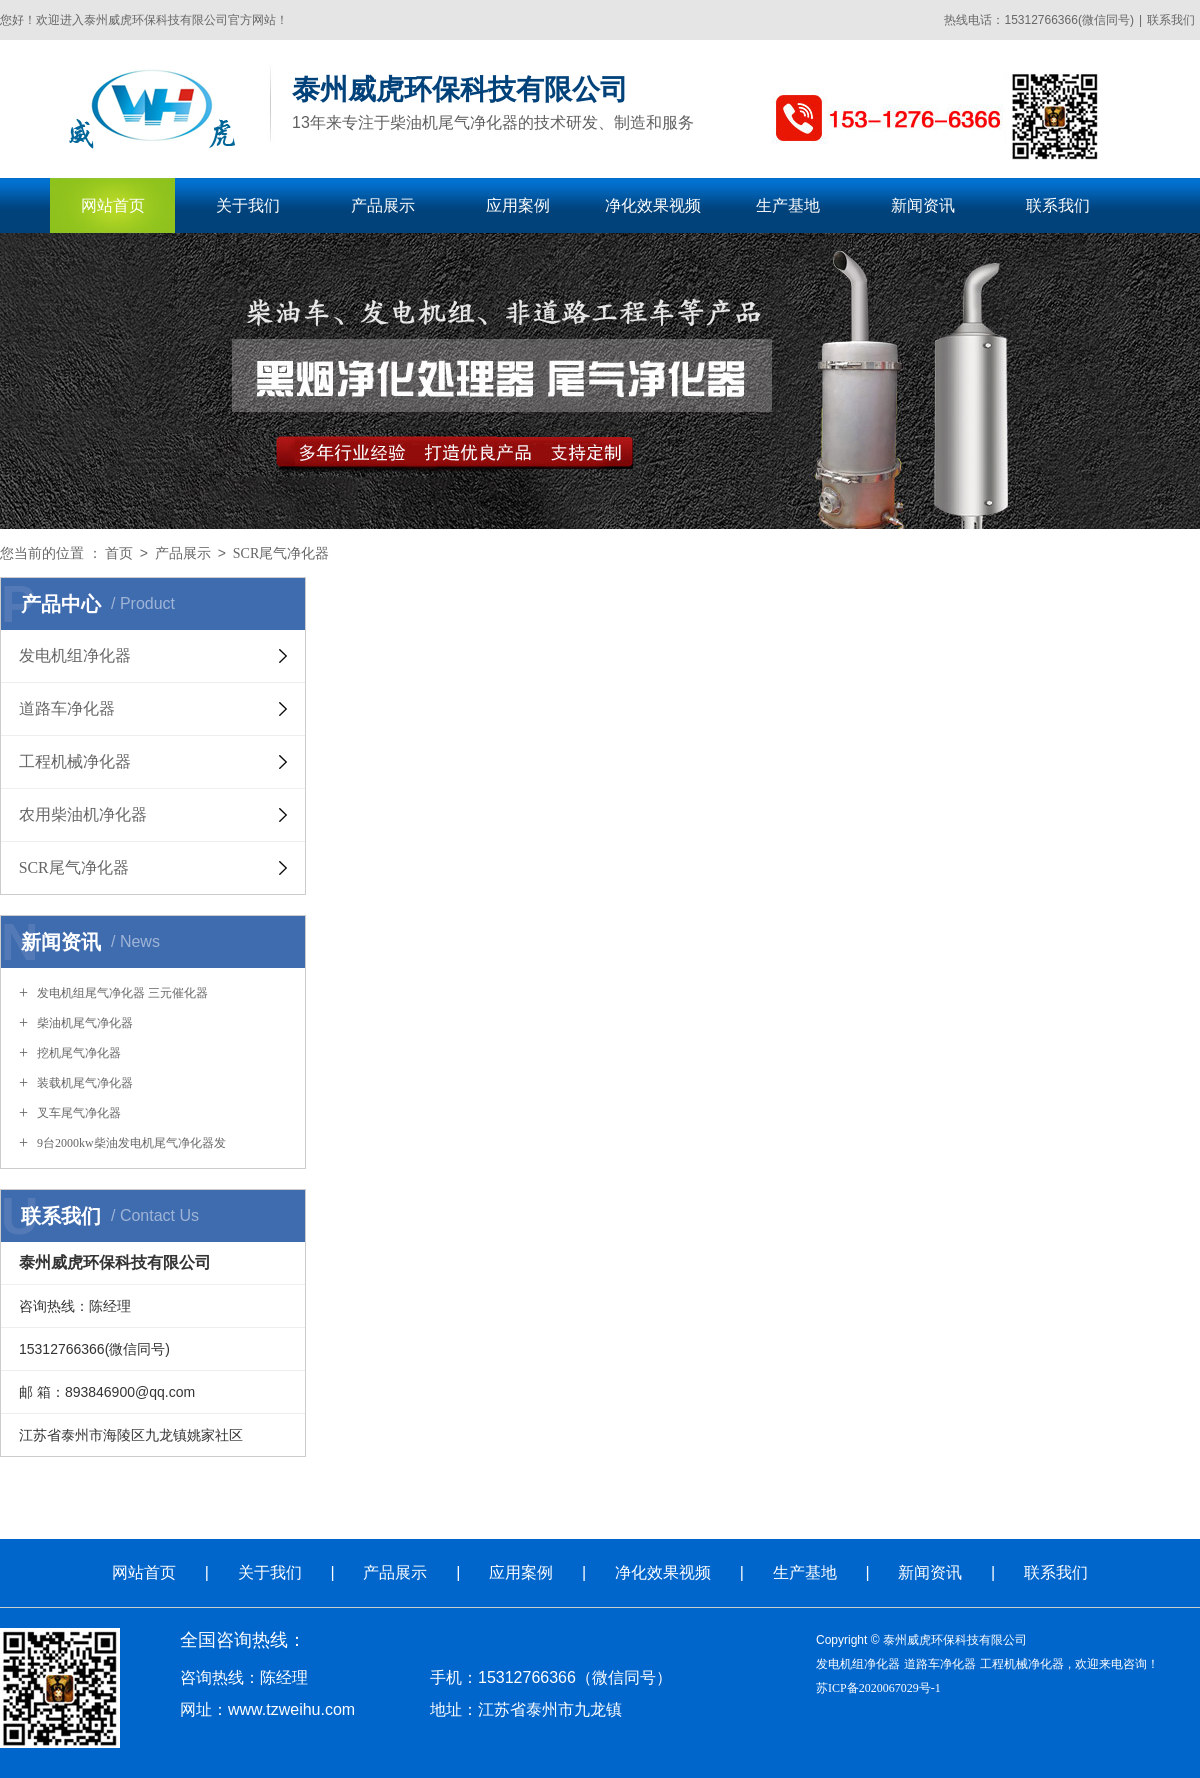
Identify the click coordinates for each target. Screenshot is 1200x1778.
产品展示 (383, 205)
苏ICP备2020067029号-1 (878, 1688)
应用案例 (518, 205)
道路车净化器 (940, 1664)
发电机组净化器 (858, 1664)
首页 (119, 553)
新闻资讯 (923, 205)
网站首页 (113, 205)
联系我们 (1171, 20)
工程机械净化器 (1022, 1664)
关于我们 (248, 205)
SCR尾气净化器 (281, 553)
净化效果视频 (653, 205)
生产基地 (788, 205)
